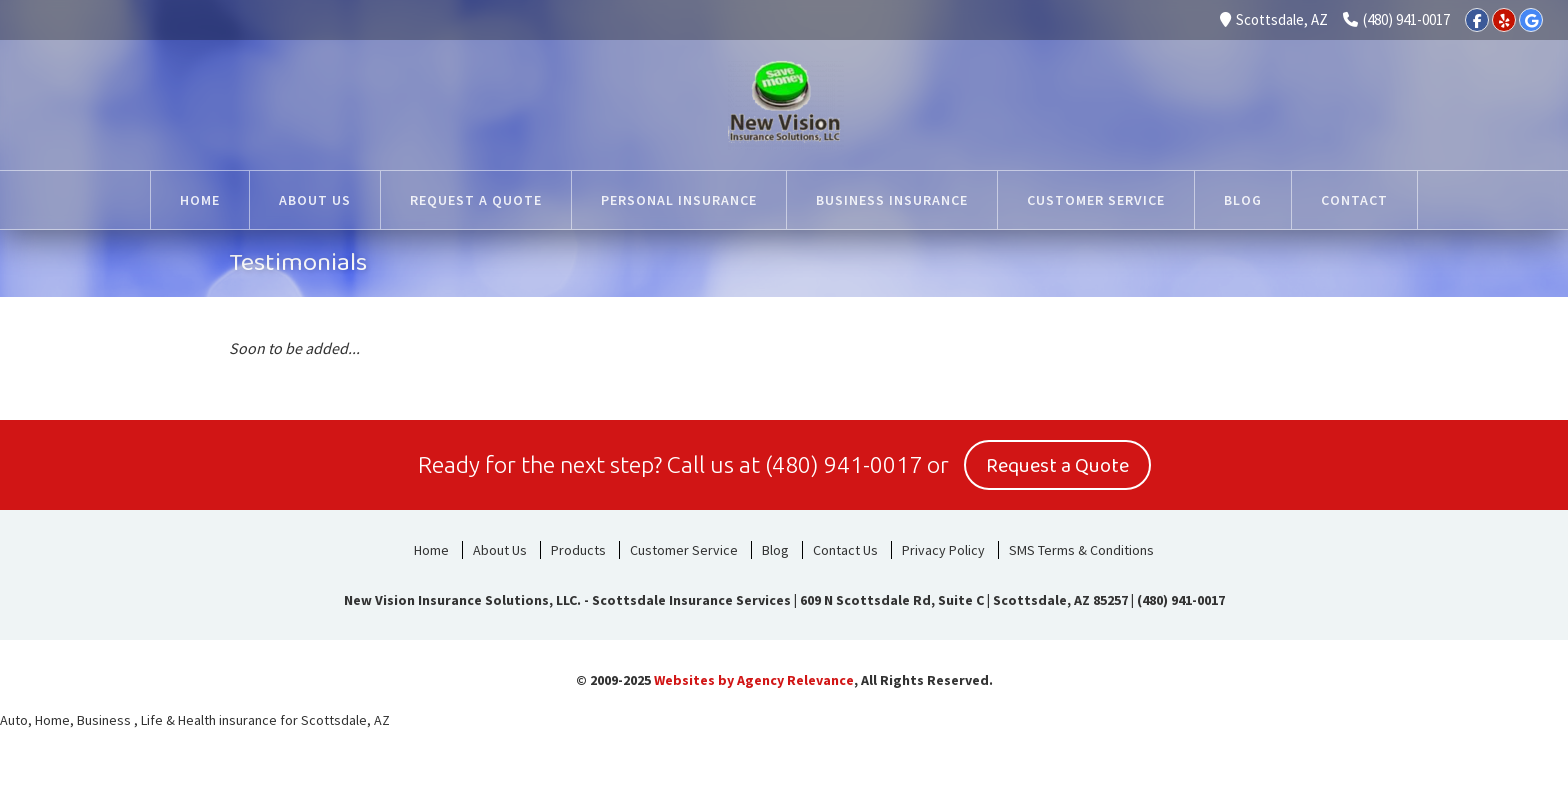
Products (578, 550)
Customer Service (684, 550)
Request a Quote (1057, 466)
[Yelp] (1504, 20)
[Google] (1531, 20)
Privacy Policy (943, 550)
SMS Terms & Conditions (1081, 550)
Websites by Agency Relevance (754, 680)
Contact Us (845, 550)
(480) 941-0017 (1396, 19)
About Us (500, 550)
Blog (775, 550)
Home (431, 550)
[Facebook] (1477, 20)
